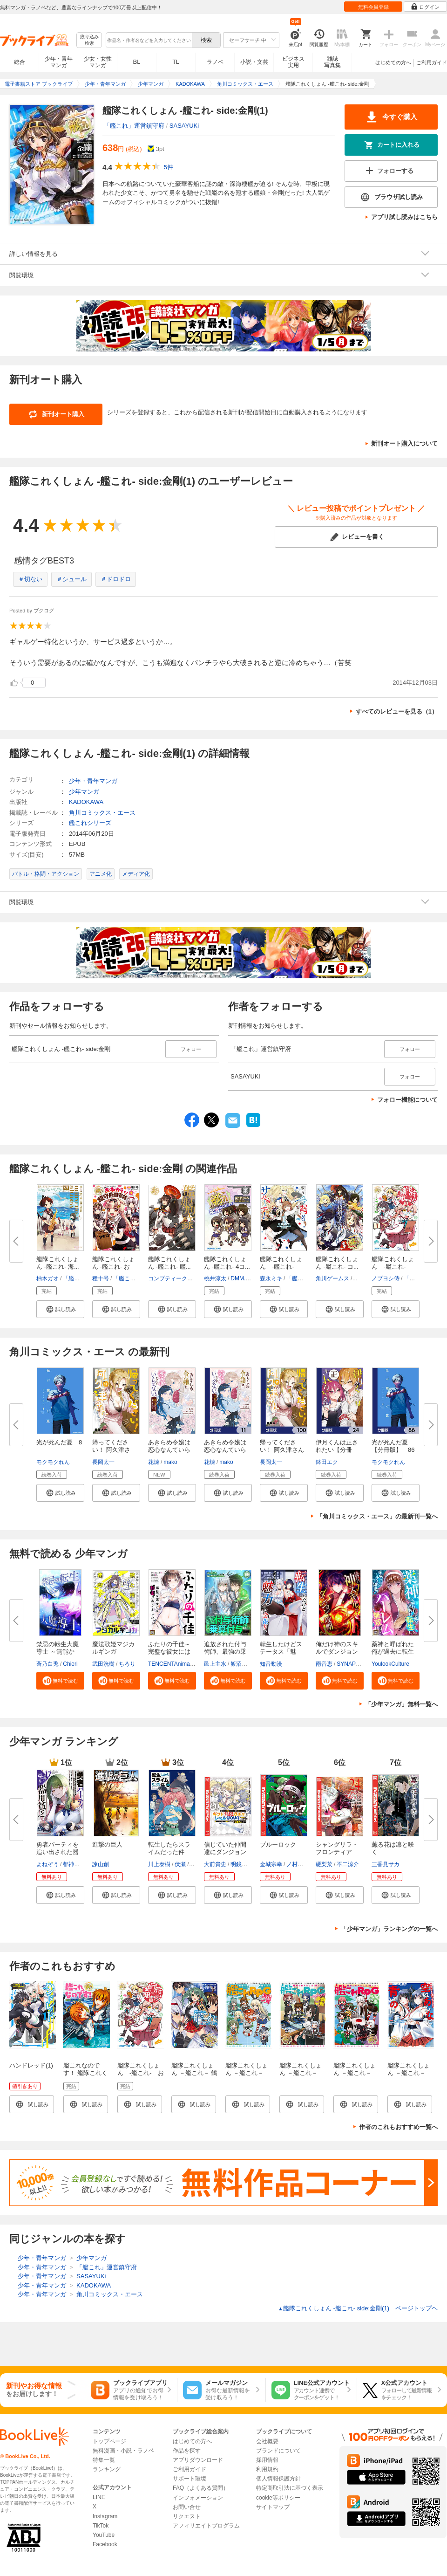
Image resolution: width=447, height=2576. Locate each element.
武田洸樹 (103, 1664)
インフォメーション (198, 2497)
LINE (99, 2497)
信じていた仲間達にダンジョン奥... (225, 1852)
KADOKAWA (86, 801)
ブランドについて (278, 2450)
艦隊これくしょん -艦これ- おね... (113, 1267)
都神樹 (71, 1864)
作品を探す (187, 2450)
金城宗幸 (271, 1864)
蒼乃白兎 (47, 1664)
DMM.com (243, 1278)
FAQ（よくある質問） (201, 2488)
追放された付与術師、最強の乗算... (225, 1651)
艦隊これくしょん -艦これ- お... (393, 1267)
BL (137, 61)
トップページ (109, 2441)
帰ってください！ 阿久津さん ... (111, 1450)
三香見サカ (386, 1864)
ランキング (107, 2469)
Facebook (105, 2544)
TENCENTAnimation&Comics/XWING (195, 1664)
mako (170, 1462)
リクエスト (187, 2516)
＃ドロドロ (116, 579)
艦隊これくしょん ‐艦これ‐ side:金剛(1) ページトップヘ (358, 2308)
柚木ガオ (47, 1278)
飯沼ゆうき (244, 1664)
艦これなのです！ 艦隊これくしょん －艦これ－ (85, 2076)
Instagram (105, 2516)
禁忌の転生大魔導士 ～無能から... (57, 1651)
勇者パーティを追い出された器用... (57, 1852)
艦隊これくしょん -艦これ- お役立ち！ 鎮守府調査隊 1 (140, 2076)
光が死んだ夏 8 (59, 1442)
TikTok (100, 2525)
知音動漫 (271, 1664)
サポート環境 (189, 2478)
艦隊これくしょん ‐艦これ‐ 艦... (169, 1263)
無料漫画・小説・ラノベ (123, 2450)
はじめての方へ (393, 62)
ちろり (127, 1664)
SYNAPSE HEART (360, 1664)
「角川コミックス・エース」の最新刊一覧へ (377, 1516)
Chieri (70, 1664)
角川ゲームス (332, 1278)
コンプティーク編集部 (176, 1278)
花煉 (153, 1462)
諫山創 (100, 1864)
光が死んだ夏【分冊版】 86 (393, 1446)
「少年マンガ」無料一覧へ (401, 1704)
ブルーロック (278, 1844)
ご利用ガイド (431, 62)
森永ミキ (271, 1278)
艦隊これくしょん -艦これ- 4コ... (227, 1263)
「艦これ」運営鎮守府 (134, 125)
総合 (19, 62)
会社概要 (267, 2441)
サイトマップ (273, 2507)
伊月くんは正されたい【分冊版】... (337, 1450)
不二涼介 (348, 1864)
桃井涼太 (215, 1278)
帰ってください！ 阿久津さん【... (282, 1450)
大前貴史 (215, 1864)
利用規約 (267, 2469)
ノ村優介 (297, 1864)
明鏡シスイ (244, 1864)
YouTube (104, 2535)
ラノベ (215, 62)
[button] (60, 1309)
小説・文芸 (254, 62)
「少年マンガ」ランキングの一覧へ (389, 1928)
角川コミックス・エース (102, 812)
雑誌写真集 (332, 62)
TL (175, 62)
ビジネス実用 (293, 62)
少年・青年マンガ (59, 62)
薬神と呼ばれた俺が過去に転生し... (393, 1651)
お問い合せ (187, 2507)
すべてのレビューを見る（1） (397, 711)
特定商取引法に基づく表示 (289, 2488)
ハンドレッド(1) (31, 2065)
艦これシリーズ (90, 822)
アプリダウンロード (198, 2460)
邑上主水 (215, 1664)
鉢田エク (327, 1462)
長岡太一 (103, 1462)
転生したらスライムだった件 (169, 1848)
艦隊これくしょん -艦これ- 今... (281, 1267)
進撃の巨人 (107, 1844)
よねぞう (47, 1864)
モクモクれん (53, 1462)
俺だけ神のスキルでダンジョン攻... (337, 1651)
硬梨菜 (324, 1864)
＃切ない (30, 579)
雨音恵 (324, 1664)
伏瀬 (180, 1864)
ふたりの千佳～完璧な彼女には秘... (169, 1651)
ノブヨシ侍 (386, 1278)
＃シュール (71, 579)
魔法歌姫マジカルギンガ (113, 1648)
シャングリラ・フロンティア (337, 1848)
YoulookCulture (390, 1664)
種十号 (100, 1278)
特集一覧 (104, 2460)
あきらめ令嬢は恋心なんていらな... (169, 1450)
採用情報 (267, 2460)
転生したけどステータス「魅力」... (281, 1651)
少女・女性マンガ (98, 62)
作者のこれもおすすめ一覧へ (398, 2126)
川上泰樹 (159, 1864)
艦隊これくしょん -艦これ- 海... (57, 1263)
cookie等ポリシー (278, 2497)
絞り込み (89, 40)
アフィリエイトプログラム (206, 2525)
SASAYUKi (184, 125)
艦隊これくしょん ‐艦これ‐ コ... (337, 1263)
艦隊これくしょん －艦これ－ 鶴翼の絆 (194, 2073)
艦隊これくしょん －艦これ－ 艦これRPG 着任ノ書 (248, 2076)
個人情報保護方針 (278, 2478)
